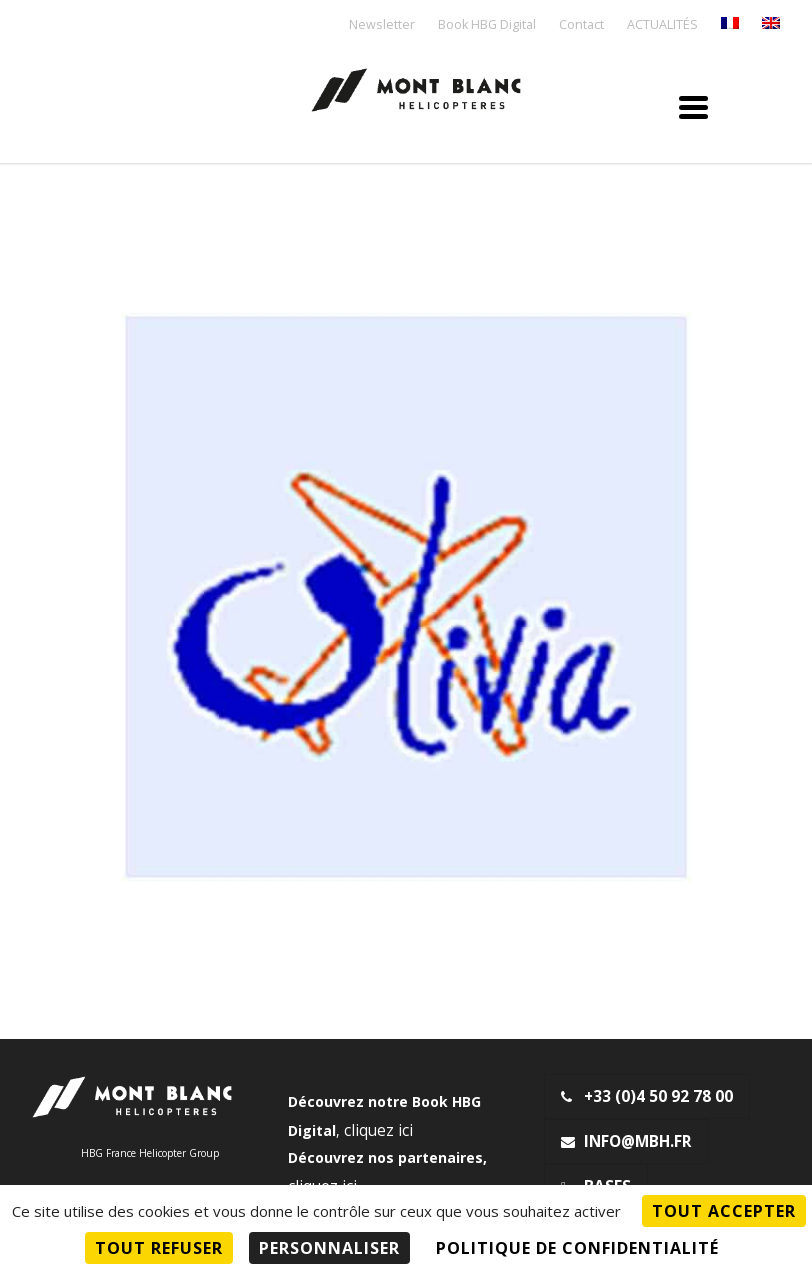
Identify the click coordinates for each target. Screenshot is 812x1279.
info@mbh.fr (626, 1141)
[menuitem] (730, 24)
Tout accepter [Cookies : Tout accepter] (724, 1211)
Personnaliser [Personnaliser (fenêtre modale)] (329, 1248)
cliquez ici (378, 1130)
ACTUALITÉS (662, 25)
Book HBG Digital (487, 25)
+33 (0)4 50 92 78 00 (647, 1096)
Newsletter (382, 25)
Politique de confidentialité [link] (577, 1248)
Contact (581, 25)
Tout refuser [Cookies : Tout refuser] (159, 1248)
